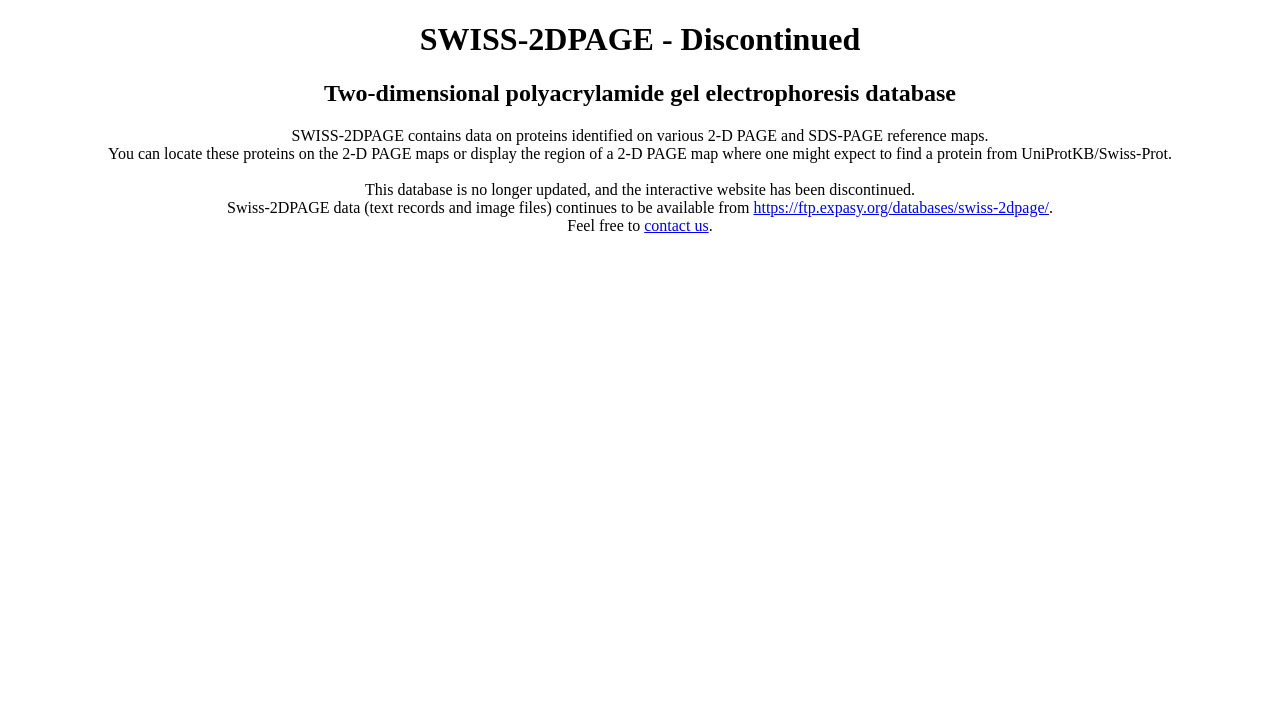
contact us (676, 225)
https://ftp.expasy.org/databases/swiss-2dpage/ (901, 207)
